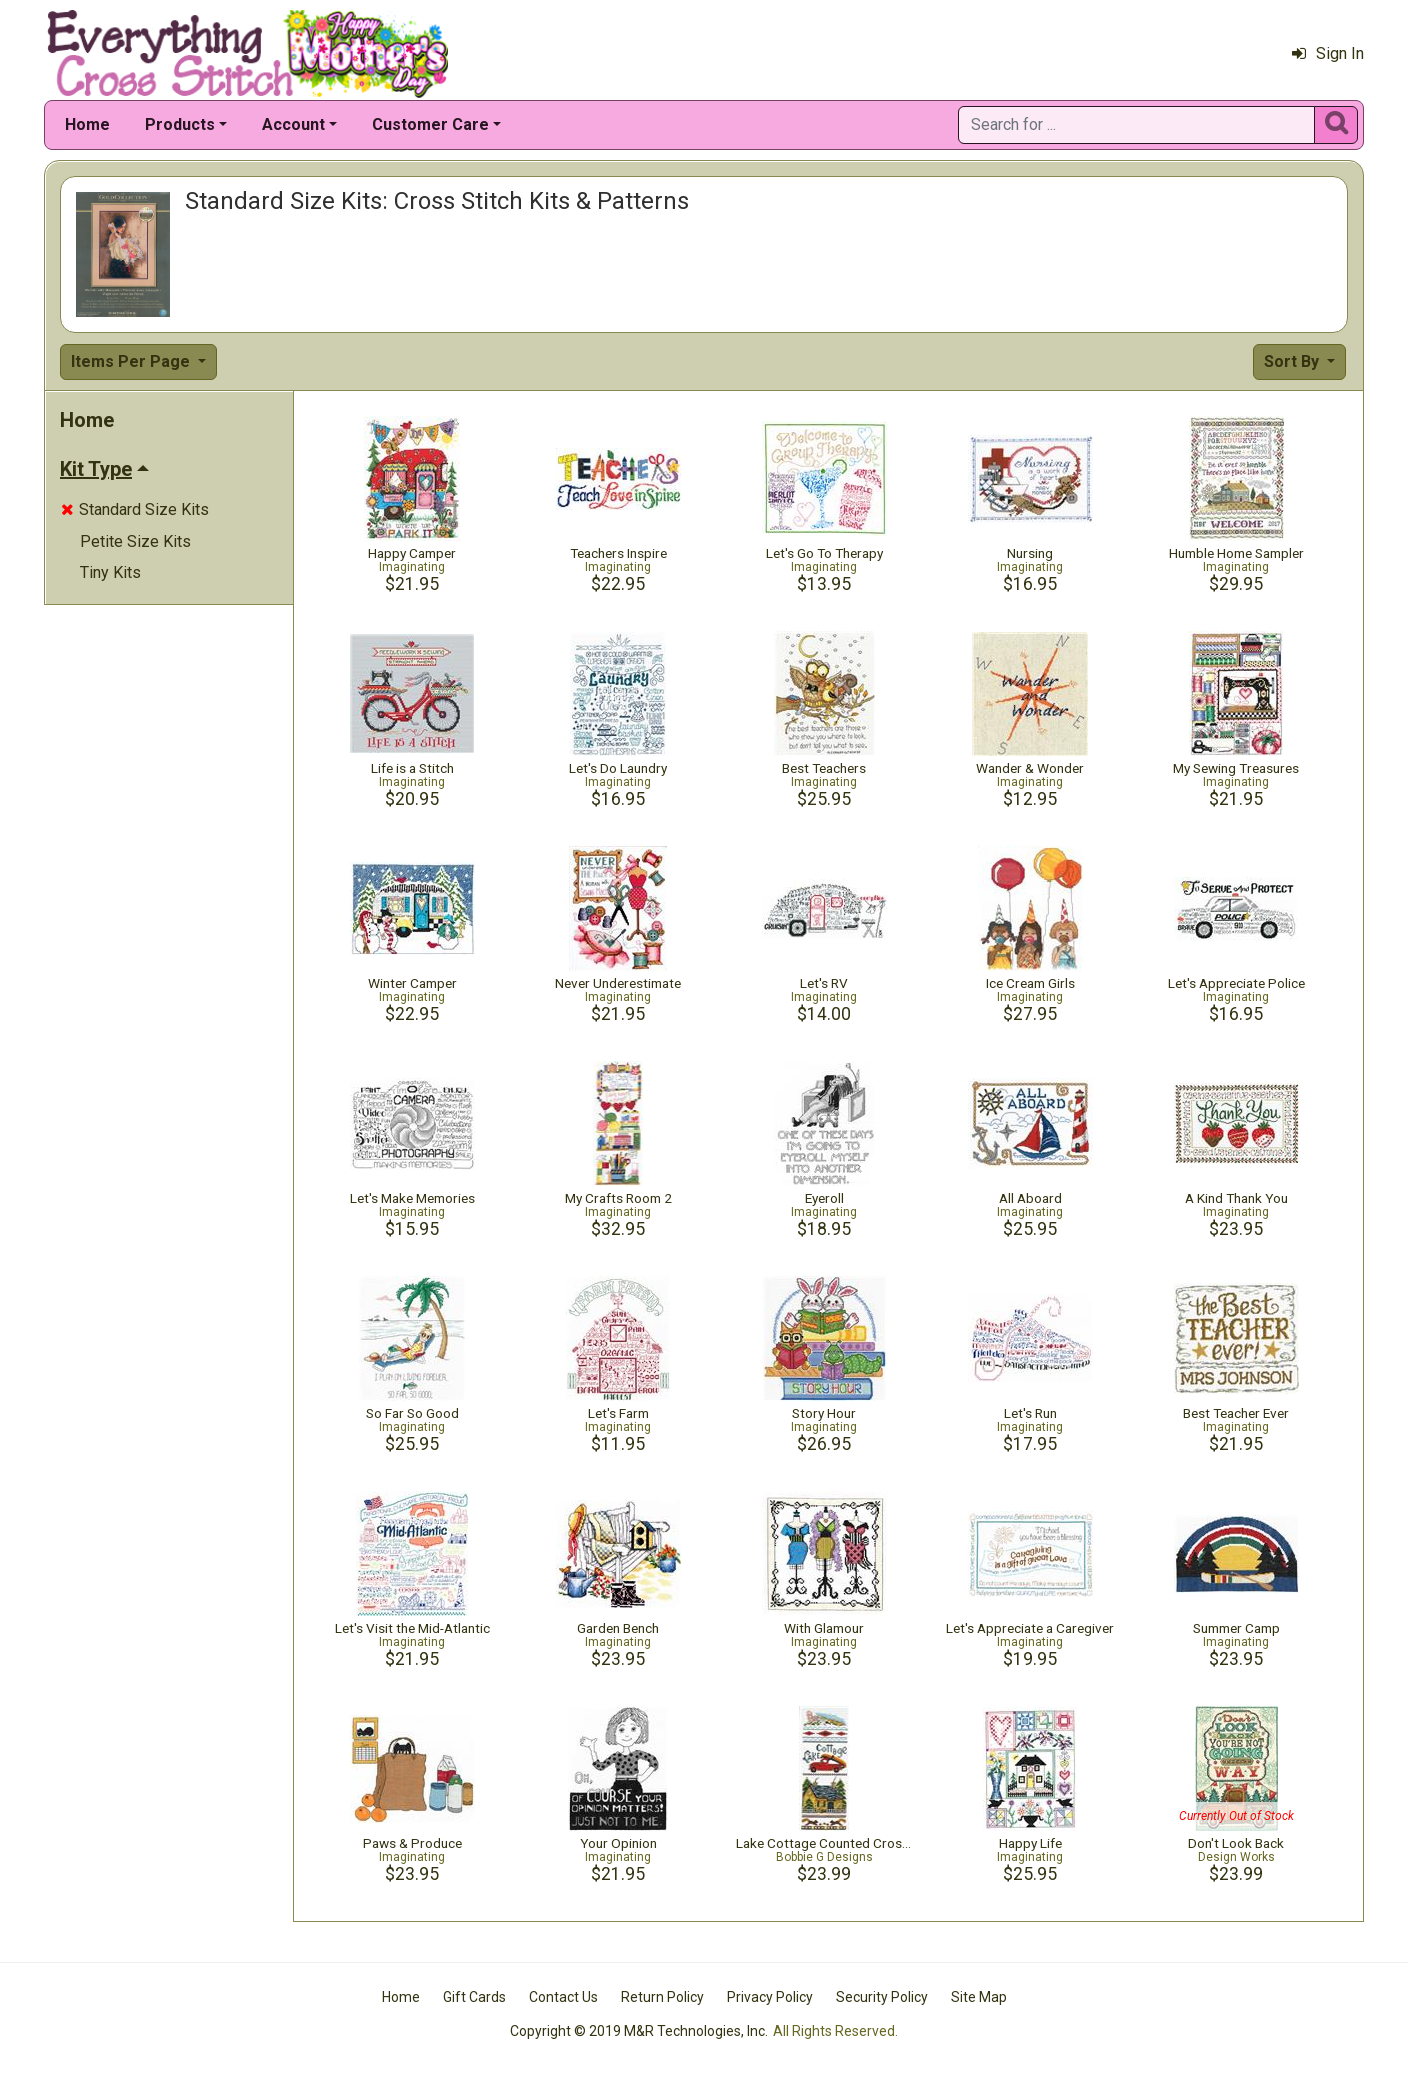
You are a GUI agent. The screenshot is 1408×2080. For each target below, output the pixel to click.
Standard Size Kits (135, 509)
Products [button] (180, 124)
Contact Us (563, 1997)
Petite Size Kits (135, 541)
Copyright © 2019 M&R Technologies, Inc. (639, 2031)
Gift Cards (474, 1997)
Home (87, 124)
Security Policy (882, 1997)
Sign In (1328, 53)
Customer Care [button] (430, 124)
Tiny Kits (110, 572)
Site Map (979, 1997)
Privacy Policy (770, 1997)
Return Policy (662, 1997)
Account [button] (293, 124)
